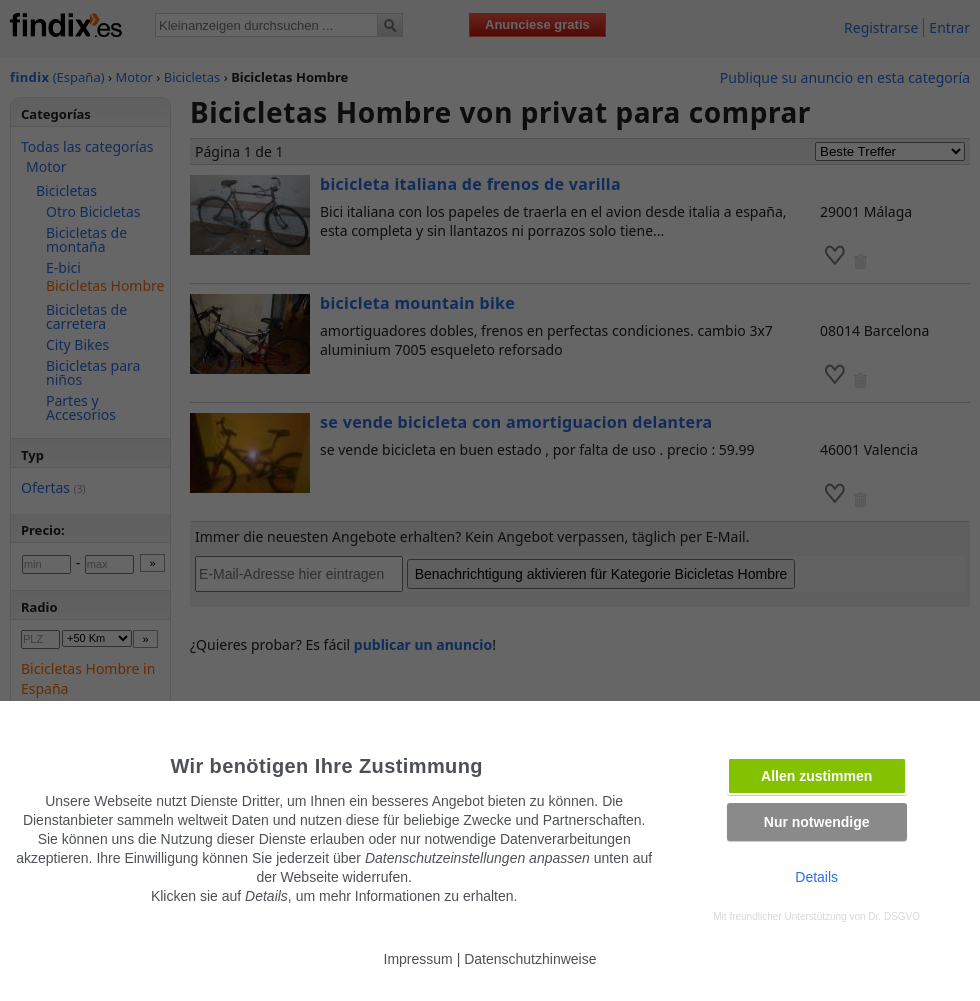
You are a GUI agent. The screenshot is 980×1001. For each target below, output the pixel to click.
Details (816, 877)
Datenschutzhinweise (530, 959)
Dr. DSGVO (894, 916)
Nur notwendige (817, 822)
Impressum (418, 959)
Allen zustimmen (816, 776)
